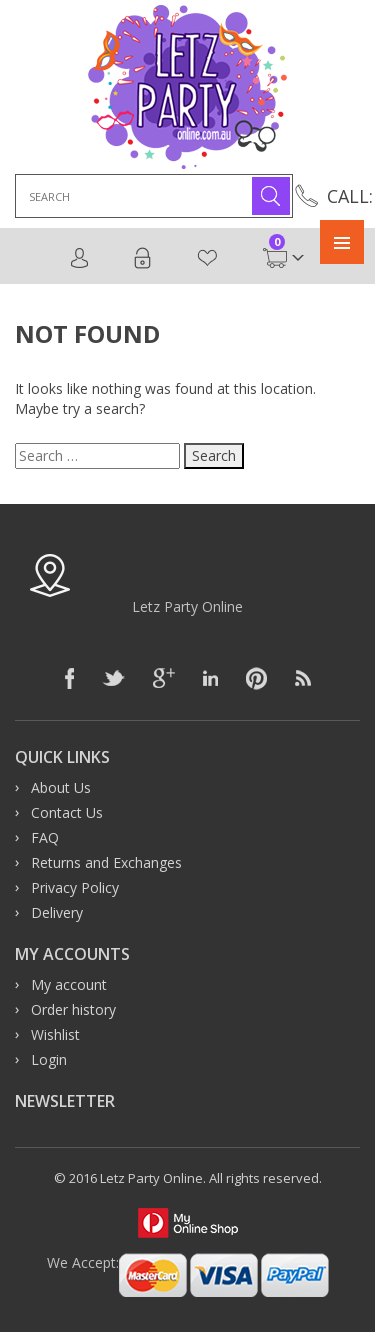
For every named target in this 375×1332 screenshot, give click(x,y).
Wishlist (207, 258)
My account (69, 984)
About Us (61, 787)
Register (79, 258)
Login (142, 258)
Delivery (57, 912)
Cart (275, 258)
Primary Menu (342, 242)
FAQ (45, 837)
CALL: (350, 196)
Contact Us (67, 812)
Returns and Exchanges (106, 862)
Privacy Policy (75, 887)
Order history (73, 1009)
